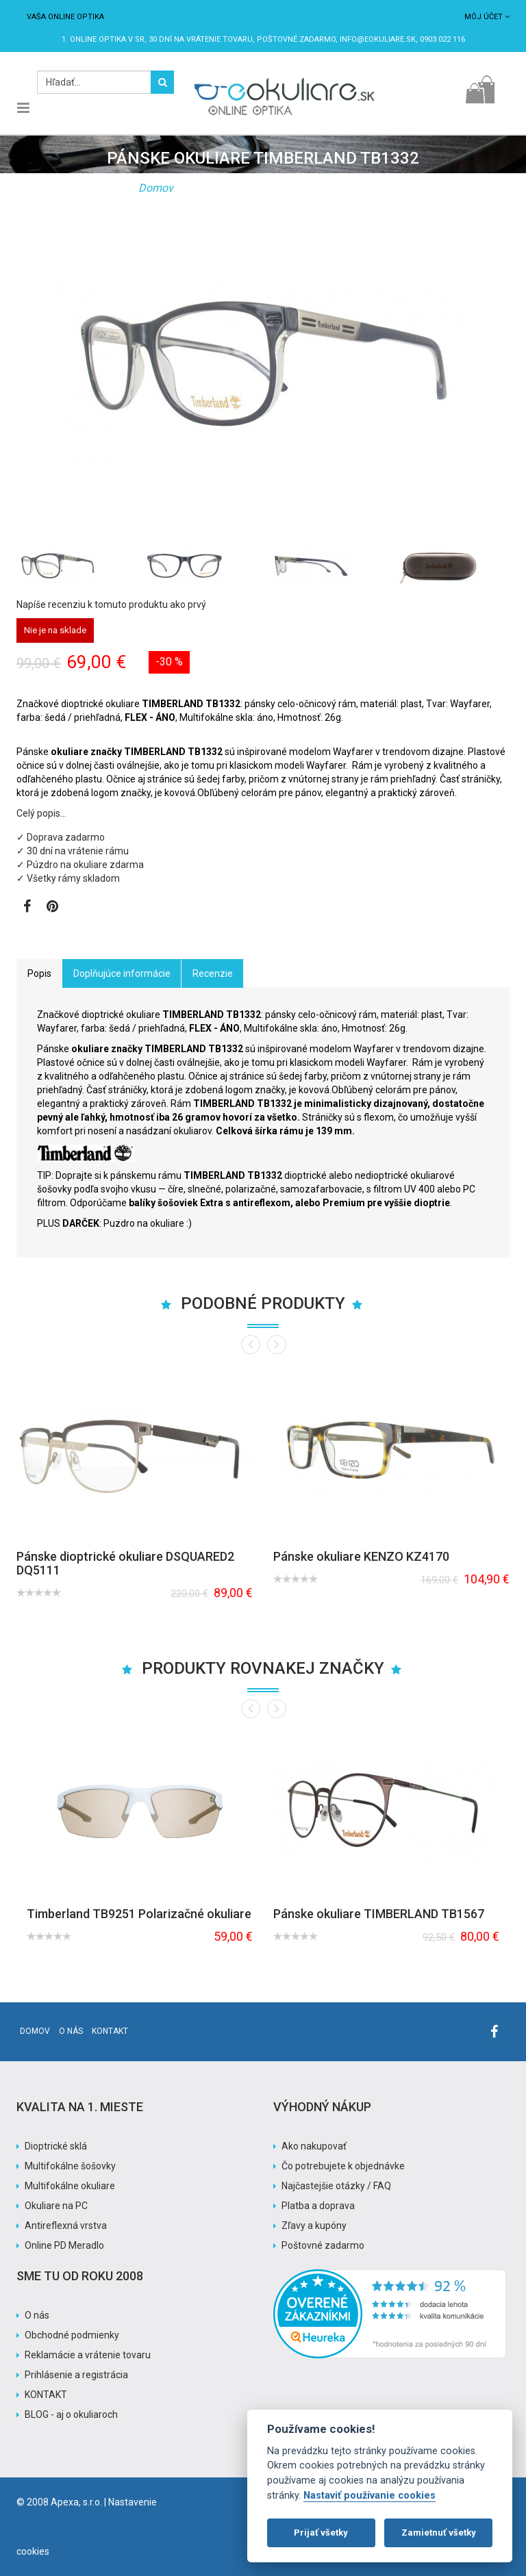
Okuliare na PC (56, 2205)
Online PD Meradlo (64, 2245)
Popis (39, 973)
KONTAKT (46, 2394)
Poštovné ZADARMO (296, 39)
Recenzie (212, 973)
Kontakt (110, 2031)
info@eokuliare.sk (378, 39)
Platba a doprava (318, 2205)
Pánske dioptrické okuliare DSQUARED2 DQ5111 (125, 1563)
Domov (155, 187)
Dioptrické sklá (56, 2146)
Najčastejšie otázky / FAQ (336, 2185)
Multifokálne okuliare (70, 2185)
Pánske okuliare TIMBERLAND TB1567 (378, 1914)
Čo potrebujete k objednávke (343, 2165)
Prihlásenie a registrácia (76, 2374)
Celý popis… (41, 813)
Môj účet (487, 16)
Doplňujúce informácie (122, 973)
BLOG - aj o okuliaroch (71, 2414)
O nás (71, 2031)
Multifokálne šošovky (70, 2165)
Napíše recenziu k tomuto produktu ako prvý (111, 604)
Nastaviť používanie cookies (369, 2495)
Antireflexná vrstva (66, 2225)
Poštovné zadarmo (322, 2245)
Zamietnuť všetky (438, 2532)
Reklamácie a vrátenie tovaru (88, 2354)
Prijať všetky (321, 2532)
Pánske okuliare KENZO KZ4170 (361, 1556)
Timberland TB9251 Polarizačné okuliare (139, 1914)
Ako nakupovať (314, 2146)
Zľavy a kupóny (314, 2225)
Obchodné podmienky (72, 2335)
